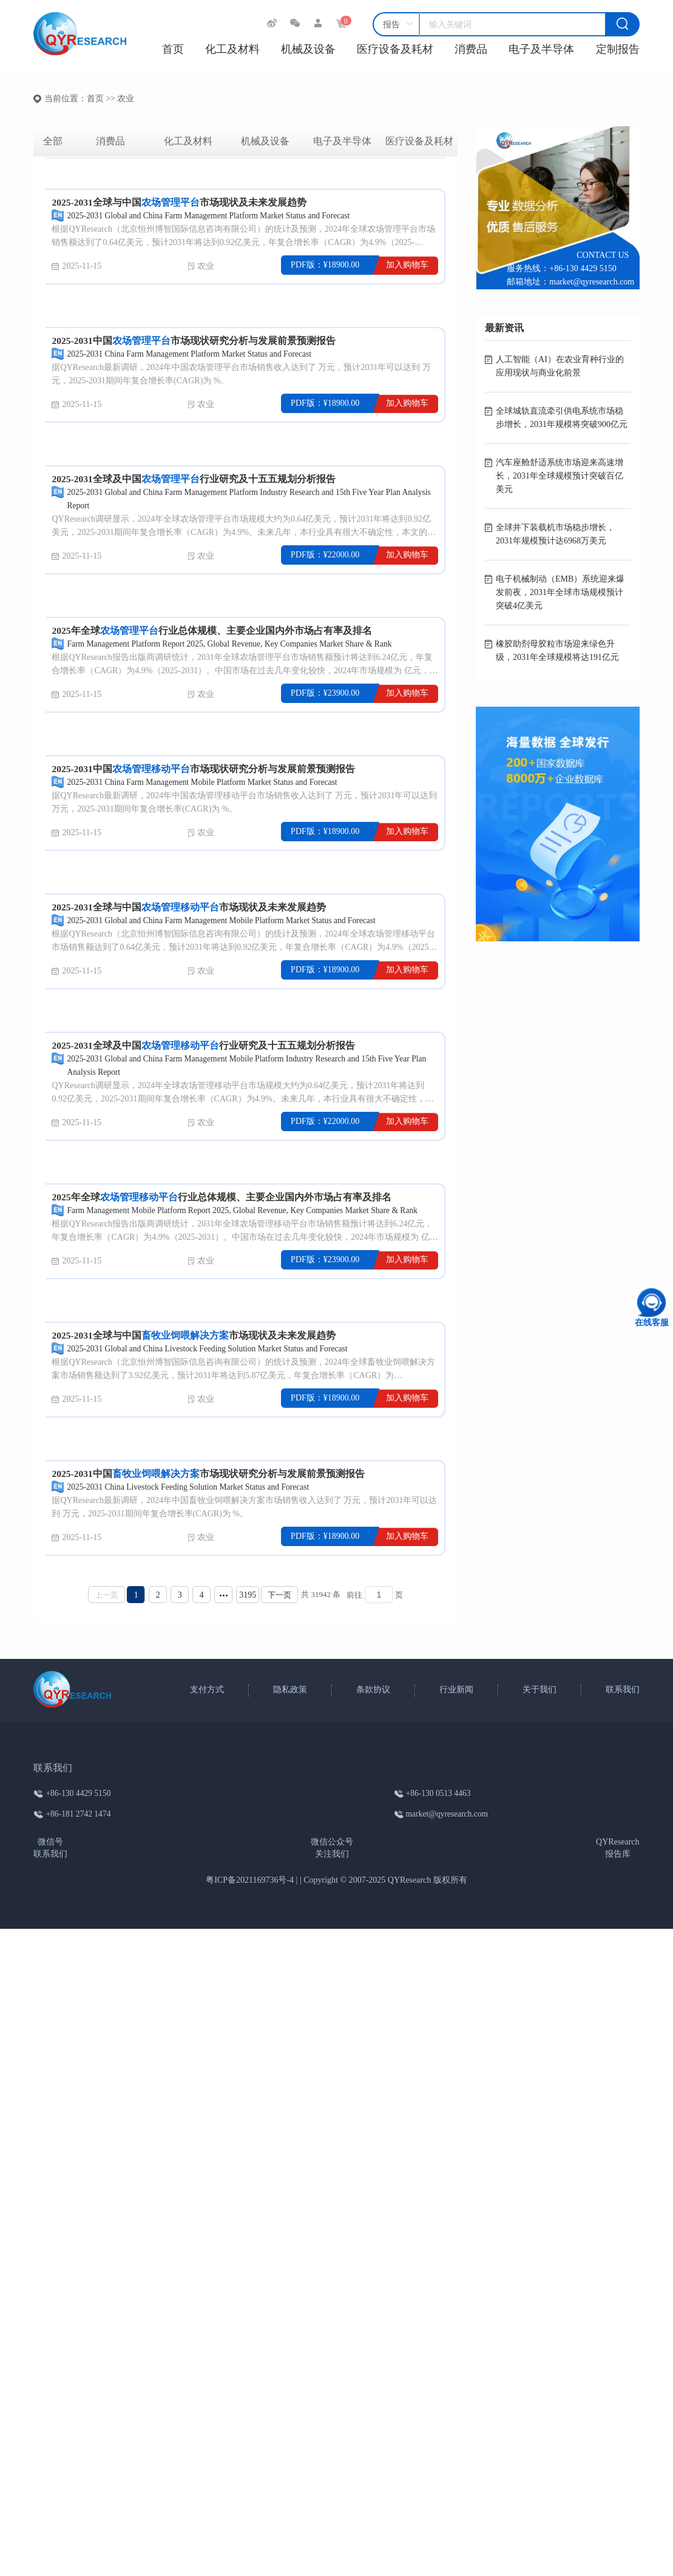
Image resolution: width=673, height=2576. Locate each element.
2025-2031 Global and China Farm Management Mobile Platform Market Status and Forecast (226, 920)
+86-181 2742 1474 (79, 1813)
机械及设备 (308, 49)
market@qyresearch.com (591, 281)
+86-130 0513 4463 (436, 1793)
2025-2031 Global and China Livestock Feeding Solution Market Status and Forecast (211, 1348)
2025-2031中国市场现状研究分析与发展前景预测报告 (194, 340)
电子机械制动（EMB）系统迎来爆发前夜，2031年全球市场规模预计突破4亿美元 (560, 592)
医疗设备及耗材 (395, 49)
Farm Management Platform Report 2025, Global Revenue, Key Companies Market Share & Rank (234, 643)
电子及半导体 (541, 49)
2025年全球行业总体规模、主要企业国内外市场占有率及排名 (212, 630)
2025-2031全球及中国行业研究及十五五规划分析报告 (194, 479)
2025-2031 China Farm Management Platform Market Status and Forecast (193, 353)
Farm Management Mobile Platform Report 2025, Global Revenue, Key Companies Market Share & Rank (248, 1210)
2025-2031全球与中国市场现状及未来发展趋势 (179, 202)
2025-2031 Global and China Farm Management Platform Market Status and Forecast (213, 215)
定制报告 (618, 49)
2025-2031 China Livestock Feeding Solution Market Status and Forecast (192, 1486)
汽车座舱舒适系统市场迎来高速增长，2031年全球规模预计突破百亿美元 (559, 476)
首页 (173, 49)
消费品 (471, 49)
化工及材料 (232, 49)
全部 (53, 141)
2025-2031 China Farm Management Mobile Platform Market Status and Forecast (206, 782)
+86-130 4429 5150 (583, 268)
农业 (205, 266)
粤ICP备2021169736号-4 (250, 1880)
